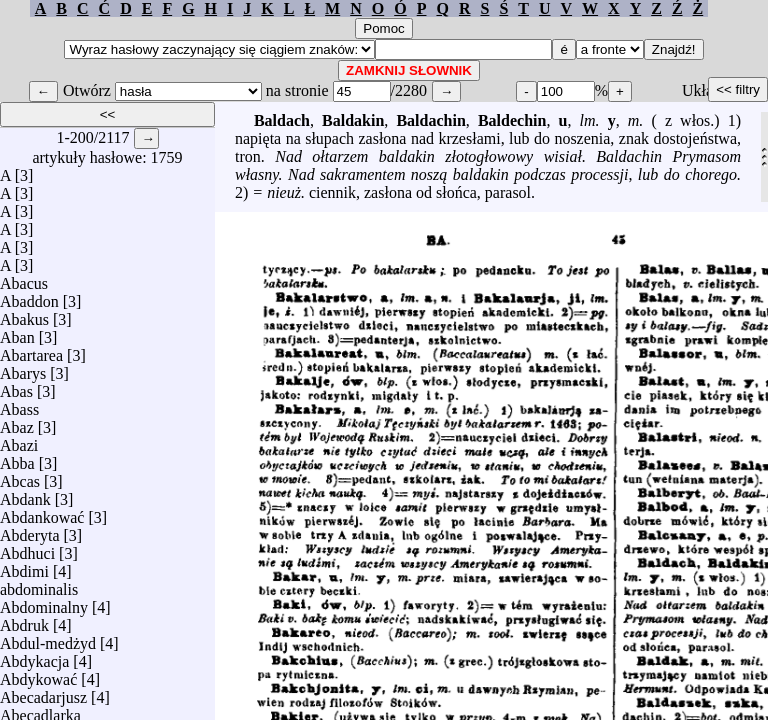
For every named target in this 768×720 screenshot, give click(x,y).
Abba (17, 458)
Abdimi (24, 566)
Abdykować (38, 674)
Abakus (24, 314)
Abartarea (31, 350)
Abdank (25, 494)
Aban (17, 332)
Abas (16, 386)
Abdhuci (27, 548)
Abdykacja (34, 656)
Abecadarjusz (43, 692)
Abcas (20, 476)
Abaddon (29, 296)
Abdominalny (44, 602)
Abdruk (24, 620)
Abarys (23, 368)
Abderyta (30, 530)
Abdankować (42, 512)
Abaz (17, 422)
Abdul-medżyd (48, 638)
